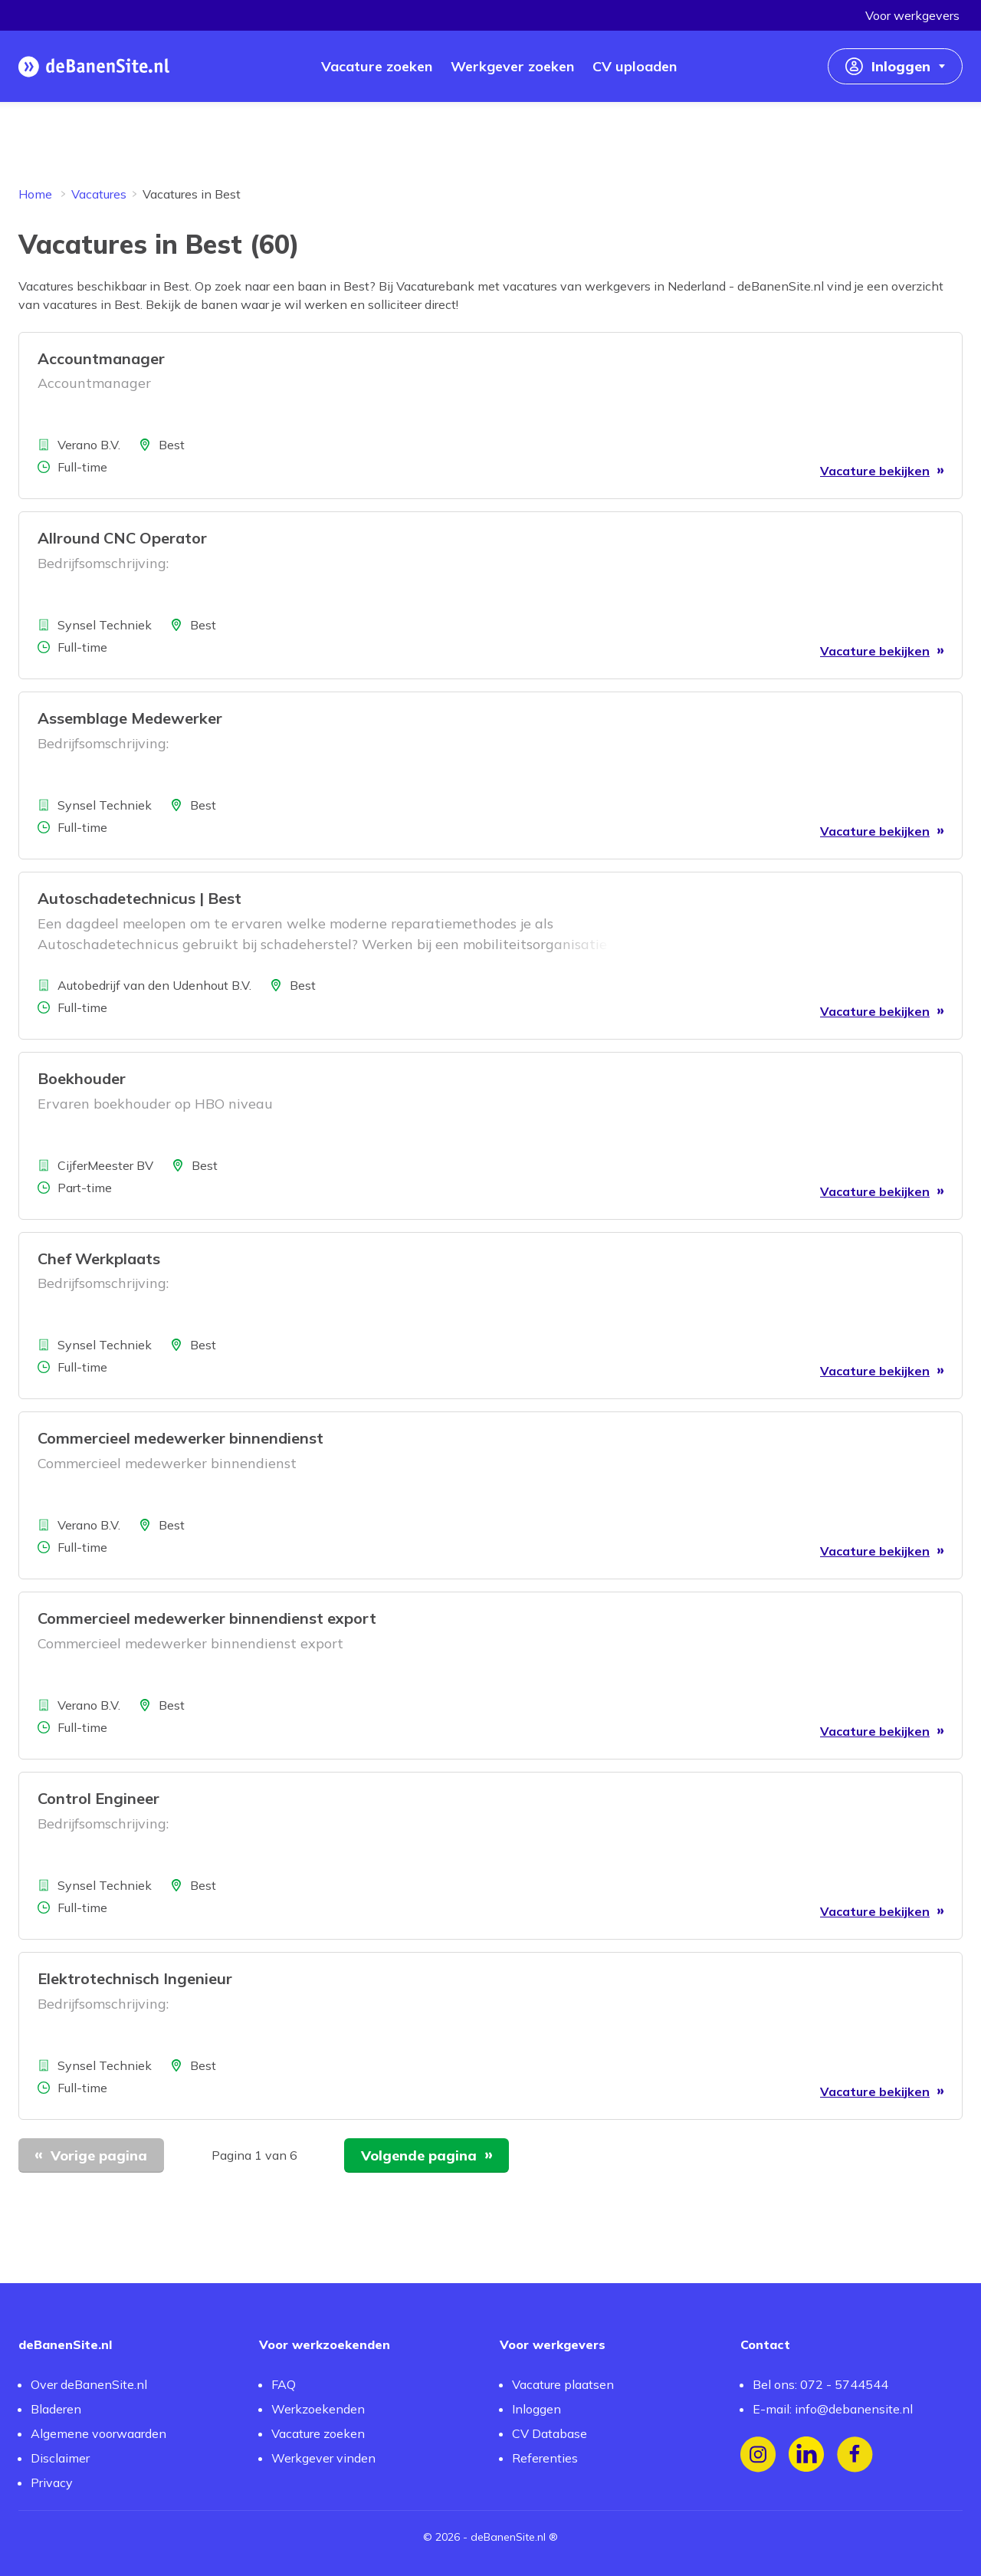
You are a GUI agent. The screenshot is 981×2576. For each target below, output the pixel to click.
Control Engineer (98, 1798)
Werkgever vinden (323, 2458)
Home (35, 194)
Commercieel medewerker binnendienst (180, 1437)
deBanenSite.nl (508, 2537)
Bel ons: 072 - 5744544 (820, 2384)
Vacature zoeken (318, 2433)
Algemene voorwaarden (98, 2433)
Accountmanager (101, 358)
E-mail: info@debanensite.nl (833, 2409)
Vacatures (98, 194)
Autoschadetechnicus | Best (139, 898)
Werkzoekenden (318, 2409)
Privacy (52, 2482)
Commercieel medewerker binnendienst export (207, 1618)
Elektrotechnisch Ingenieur (135, 1978)
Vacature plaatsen (563, 2384)
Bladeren (56, 2409)
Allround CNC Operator (122, 537)
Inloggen (536, 2409)
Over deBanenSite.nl (89, 2384)
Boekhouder (82, 1078)
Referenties (545, 2458)
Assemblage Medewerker (130, 718)
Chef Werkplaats (99, 1258)
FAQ (283, 2384)
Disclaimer (60, 2458)
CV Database (549, 2433)
